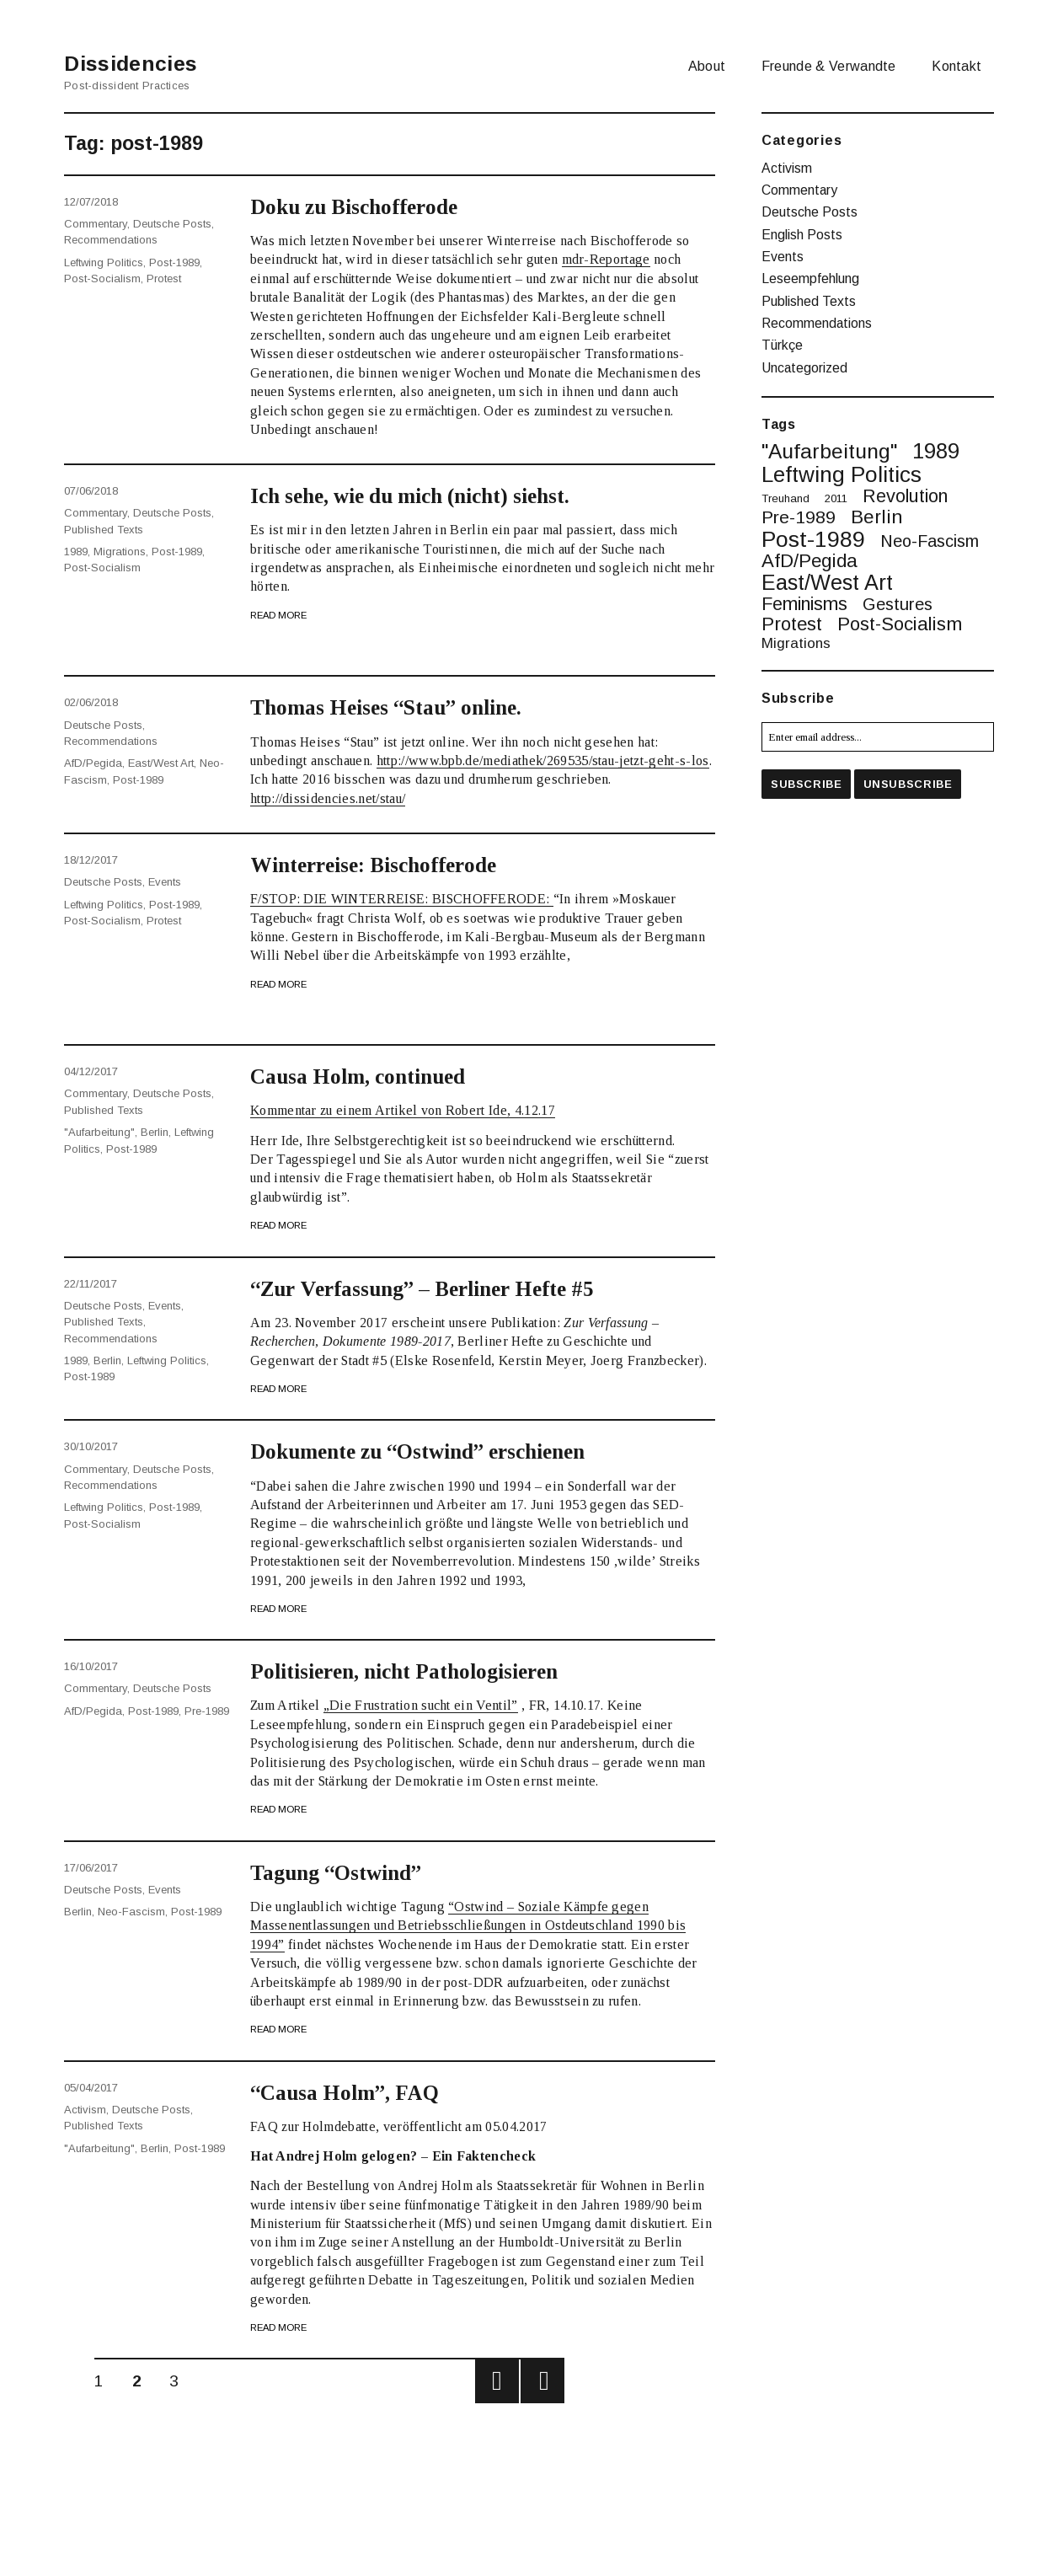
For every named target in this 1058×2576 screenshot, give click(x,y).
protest (164, 275)
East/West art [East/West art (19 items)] (827, 573)
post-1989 (174, 259)
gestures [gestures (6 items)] (897, 595)
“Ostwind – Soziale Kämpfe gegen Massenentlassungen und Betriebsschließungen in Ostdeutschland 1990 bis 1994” (468, 1925)
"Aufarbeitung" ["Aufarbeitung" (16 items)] (829, 442)
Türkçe (782, 337)
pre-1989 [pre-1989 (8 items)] (798, 508)
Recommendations (111, 238)
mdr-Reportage (606, 259)
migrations (120, 549)
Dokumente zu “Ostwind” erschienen (433, 1451)
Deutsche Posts (172, 223)
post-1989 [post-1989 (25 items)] (813, 530)
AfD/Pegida (93, 760)
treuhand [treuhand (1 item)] (785, 489)
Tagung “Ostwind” (343, 1872)
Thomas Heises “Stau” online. (396, 707)
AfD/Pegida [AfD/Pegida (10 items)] (809, 552)
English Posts (801, 231)
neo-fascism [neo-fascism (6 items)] (929, 532)
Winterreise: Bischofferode (384, 864)
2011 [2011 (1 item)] (836, 489)
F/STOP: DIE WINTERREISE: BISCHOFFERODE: (401, 899)
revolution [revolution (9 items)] (905, 487)
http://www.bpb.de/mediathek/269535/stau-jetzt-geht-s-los (543, 760)
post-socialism (102, 275)
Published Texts (103, 527)
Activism (85, 2108)
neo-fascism (131, 1910)
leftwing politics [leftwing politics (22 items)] (841, 465)
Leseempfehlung (810, 274)
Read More (278, 615)
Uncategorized (804, 358)
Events (164, 881)
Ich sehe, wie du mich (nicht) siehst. (427, 495)
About (707, 66)
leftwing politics (103, 259)
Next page (542, 2381)
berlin (154, 1129)
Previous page (497, 2381)
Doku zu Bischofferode (361, 206)
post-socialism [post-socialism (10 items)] (899, 615)
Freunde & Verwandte (828, 66)
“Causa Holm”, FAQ (350, 2092)
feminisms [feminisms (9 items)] (804, 595)
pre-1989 (206, 1709)
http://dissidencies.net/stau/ (327, 798)
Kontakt (956, 66)
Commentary (95, 223)
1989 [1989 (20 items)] (935, 442)
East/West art (161, 760)
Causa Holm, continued (365, 1076)
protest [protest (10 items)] (791, 615)
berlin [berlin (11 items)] (876, 507)
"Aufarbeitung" (99, 1129)
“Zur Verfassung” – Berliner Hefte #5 (437, 1288)
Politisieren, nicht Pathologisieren (419, 1671)
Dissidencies (139, 63)
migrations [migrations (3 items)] (796, 635)
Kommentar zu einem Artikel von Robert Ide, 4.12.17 (402, 1110)
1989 (76, 549)
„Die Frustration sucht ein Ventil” (420, 1705)
